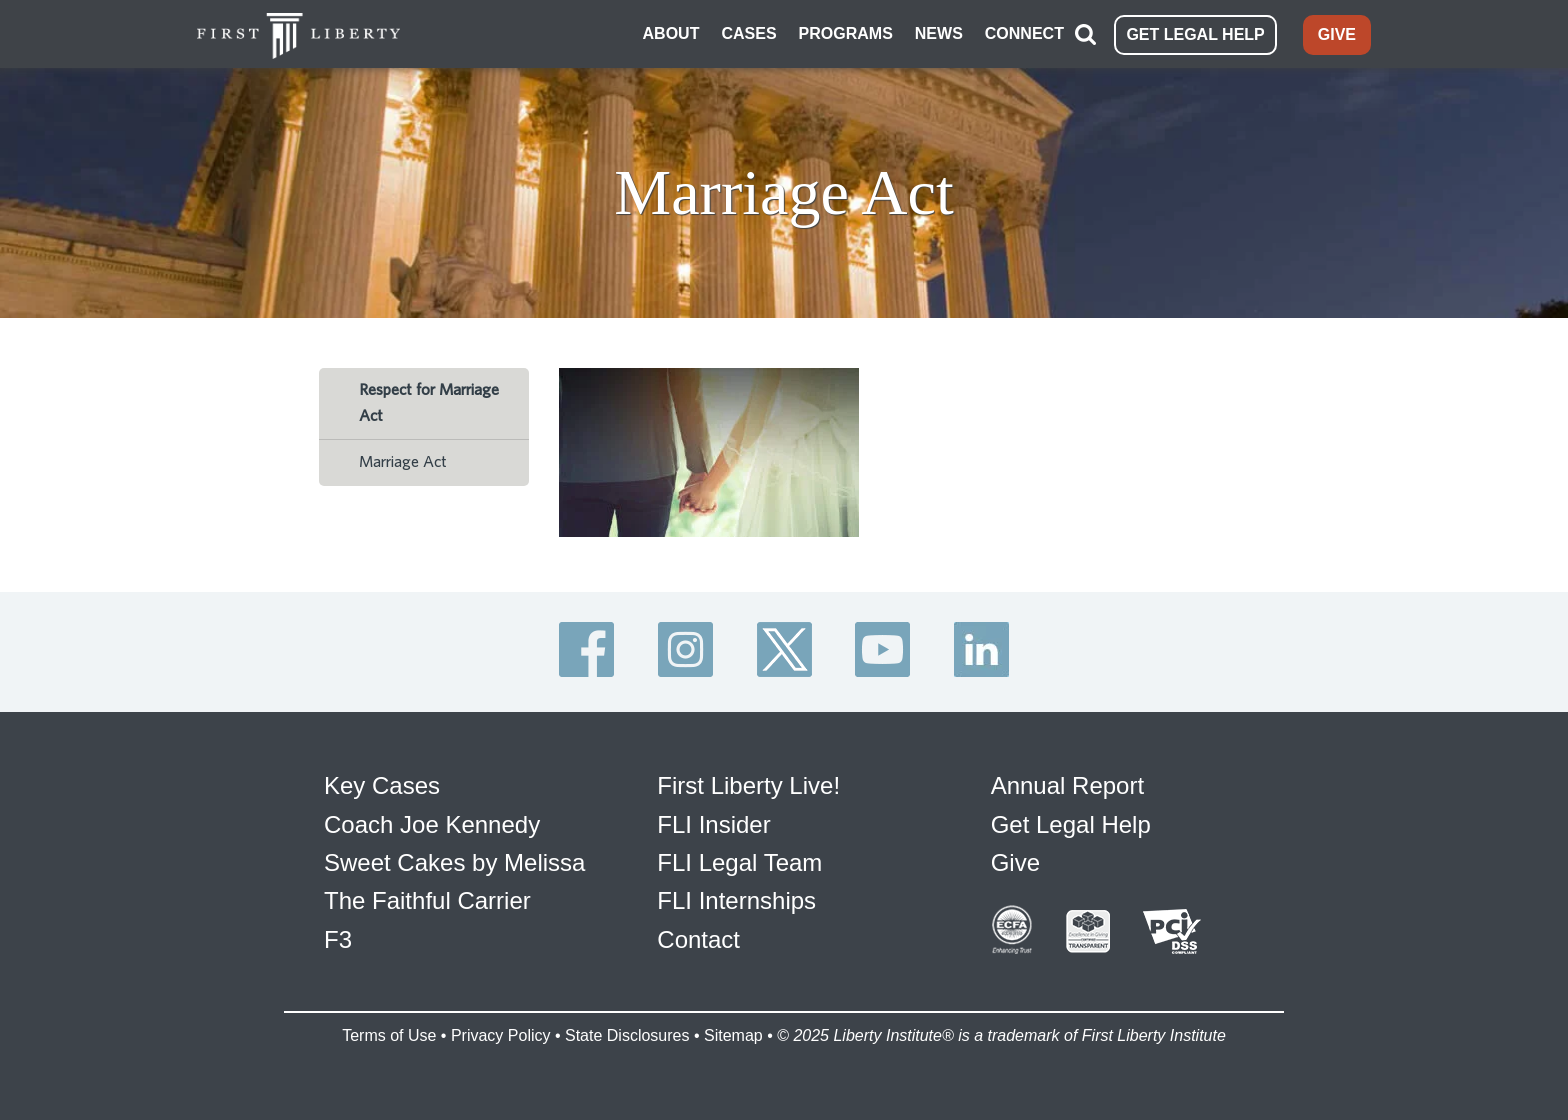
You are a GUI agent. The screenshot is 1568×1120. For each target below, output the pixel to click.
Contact (698, 939)
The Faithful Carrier (427, 900)
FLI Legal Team (739, 862)
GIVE (1337, 34)
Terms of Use (389, 1035)
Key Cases (382, 785)
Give (1015, 862)
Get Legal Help (1071, 824)
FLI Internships (736, 900)
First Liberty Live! (748, 785)
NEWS (939, 33)
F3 (338, 939)
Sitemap (733, 1035)
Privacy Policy (501, 1035)
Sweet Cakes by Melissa (454, 862)
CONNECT (1024, 33)
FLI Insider (713, 824)
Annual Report (1067, 785)
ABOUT (671, 33)
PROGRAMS (846, 33)
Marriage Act (403, 462)
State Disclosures (627, 1035)
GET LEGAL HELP (1195, 34)
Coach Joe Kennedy (432, 824)
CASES (748, 33)
